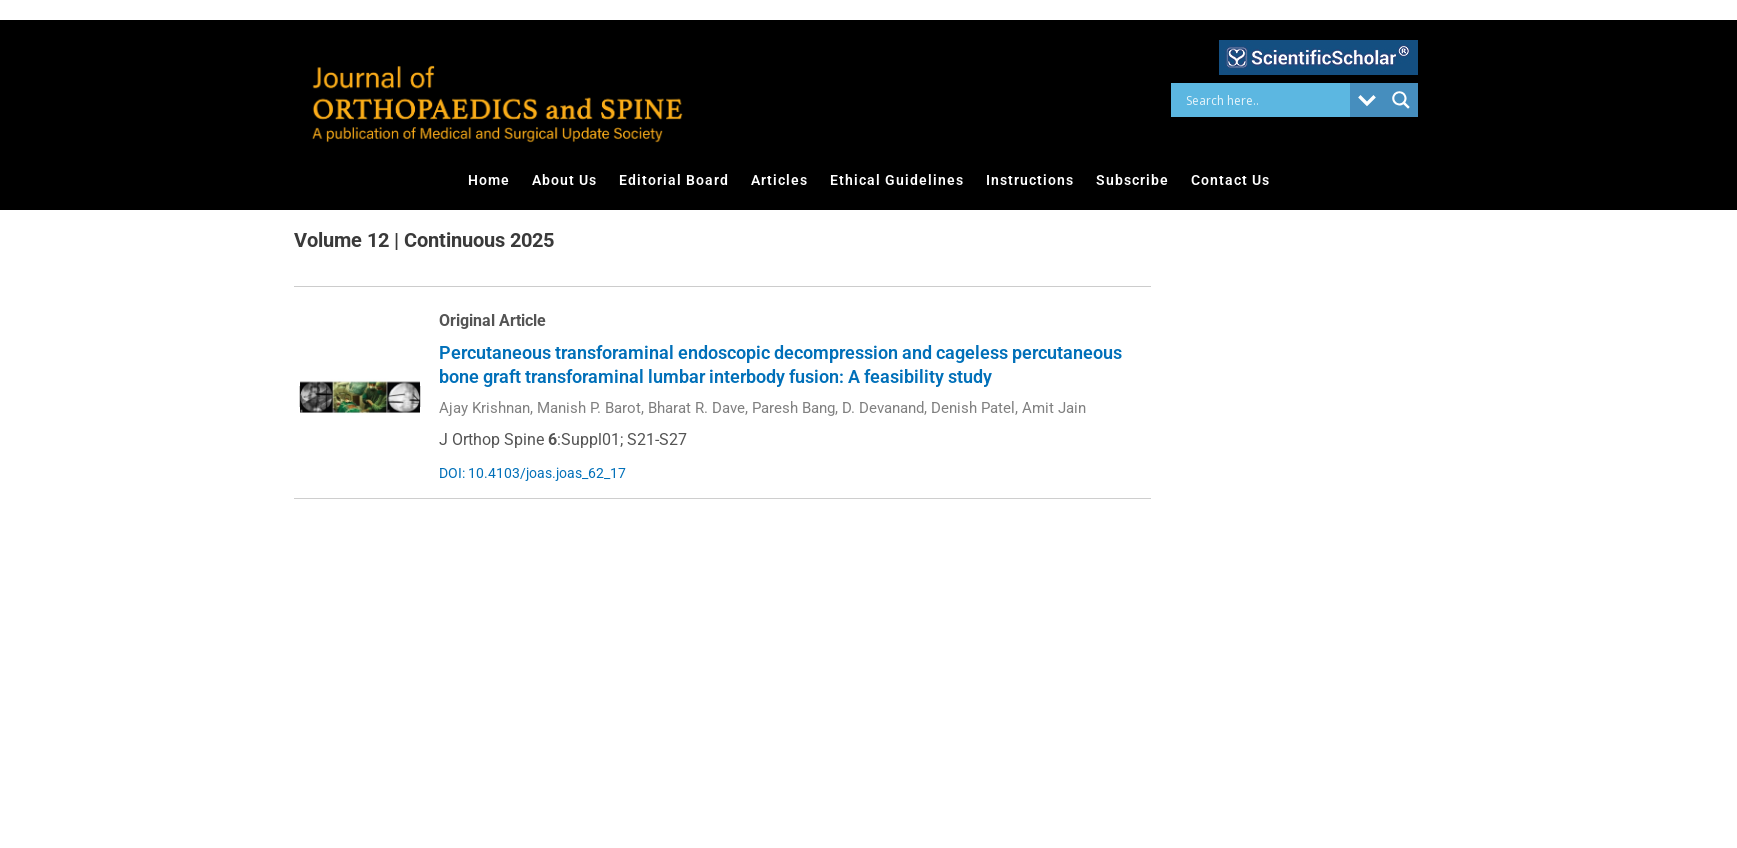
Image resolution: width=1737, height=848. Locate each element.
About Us (564, 180)
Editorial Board (674, 180)
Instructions (1030, 180)
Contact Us (1230, 180)
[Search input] (1265, 100)
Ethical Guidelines (897, 180)
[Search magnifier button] (1401, 100)
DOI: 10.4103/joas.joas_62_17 (532, 473)
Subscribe (1132, 180)
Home (489, 180)
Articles (779, 180)
